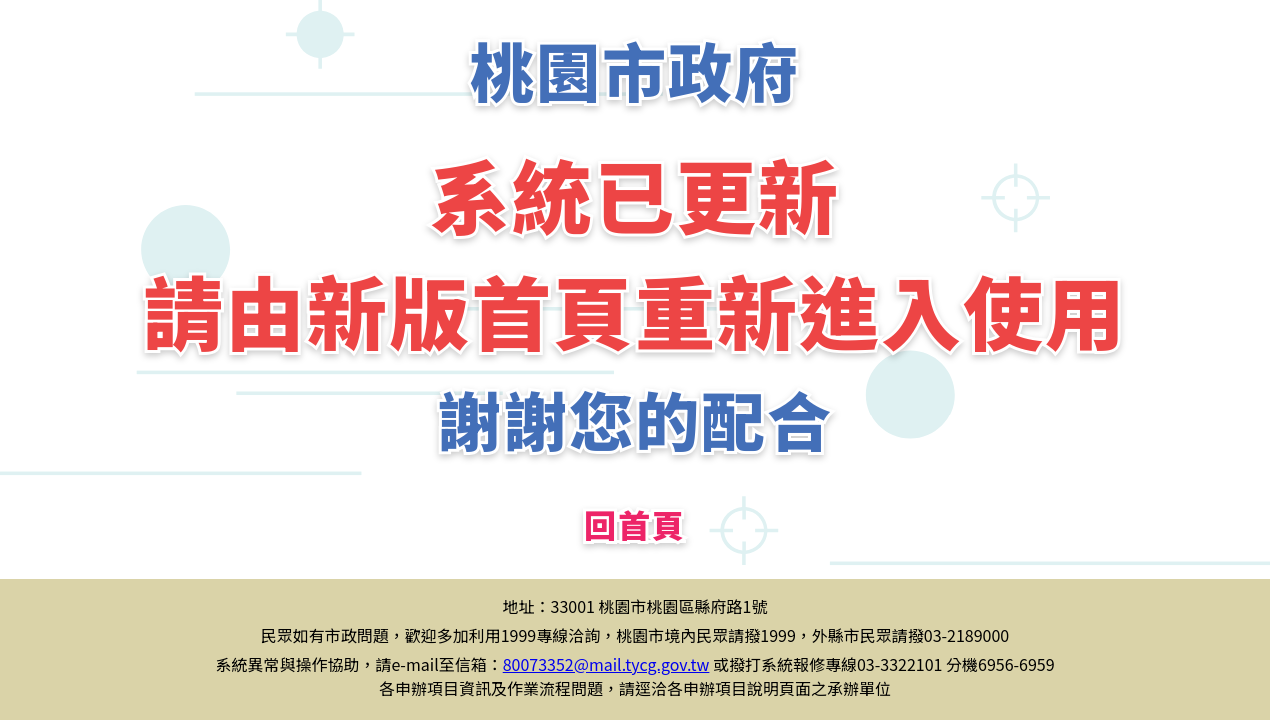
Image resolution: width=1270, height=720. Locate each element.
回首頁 (635, 524)
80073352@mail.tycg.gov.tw (606, 664)
